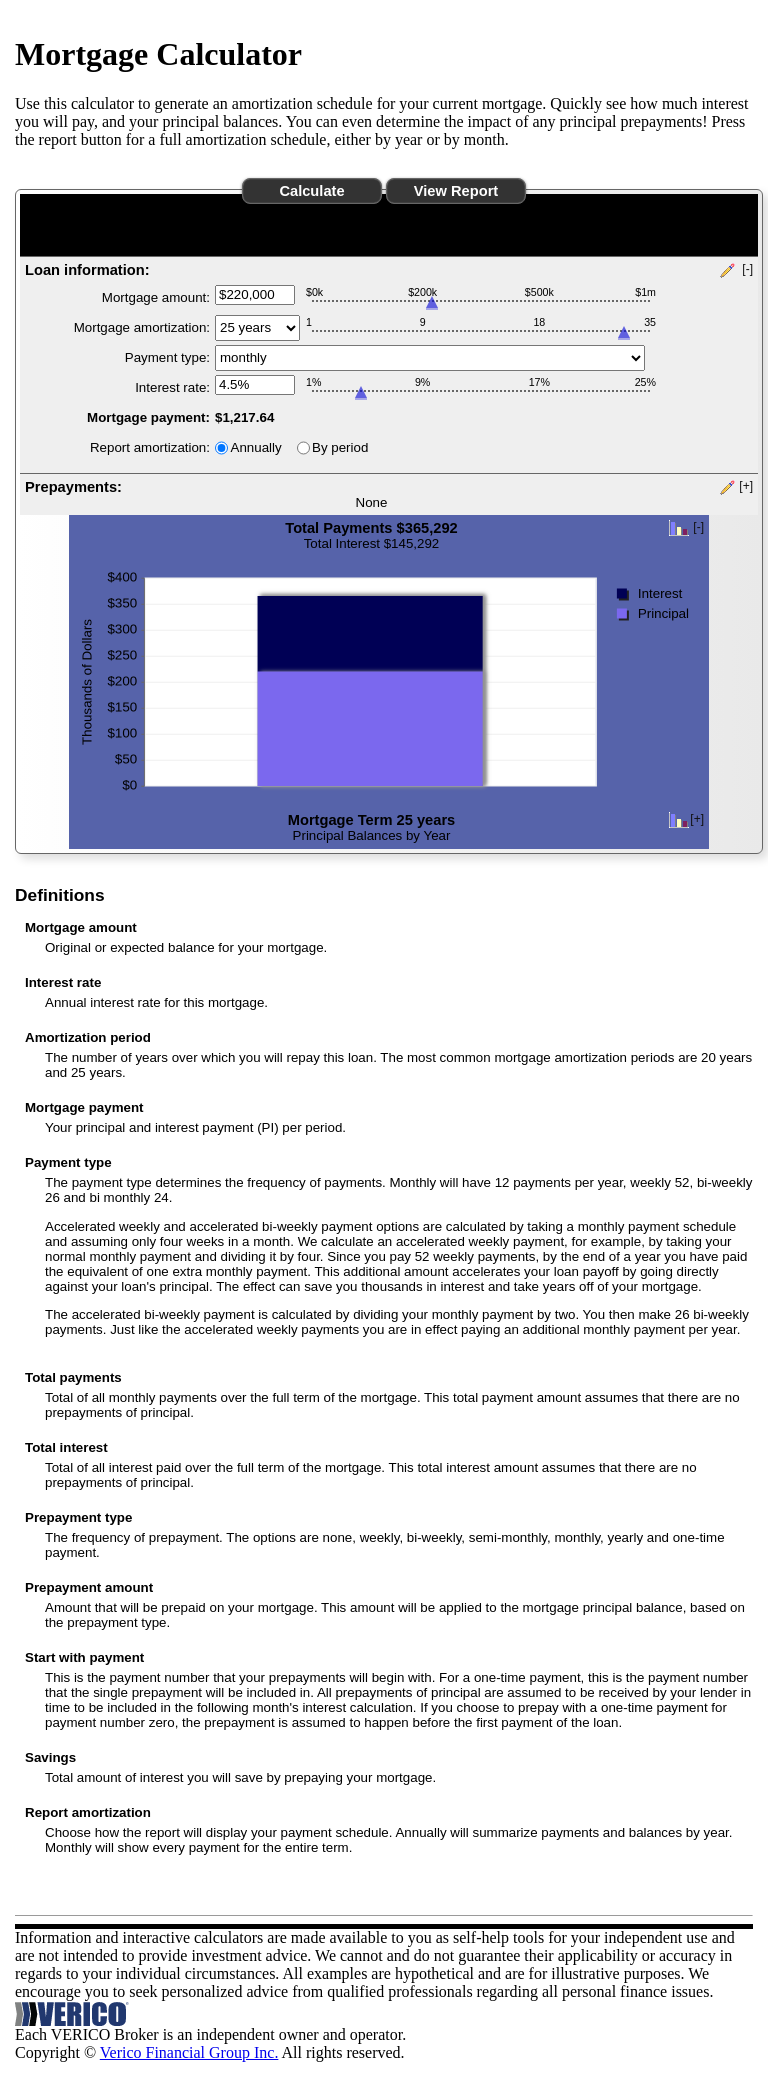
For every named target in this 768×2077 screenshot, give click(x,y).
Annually (256, 447)
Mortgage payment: (148, 417)
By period (340, 447)
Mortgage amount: (156, 297)
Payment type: (167, 357)
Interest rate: (172, 387)
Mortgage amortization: (142, 327)
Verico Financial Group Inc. (189, 2052)
